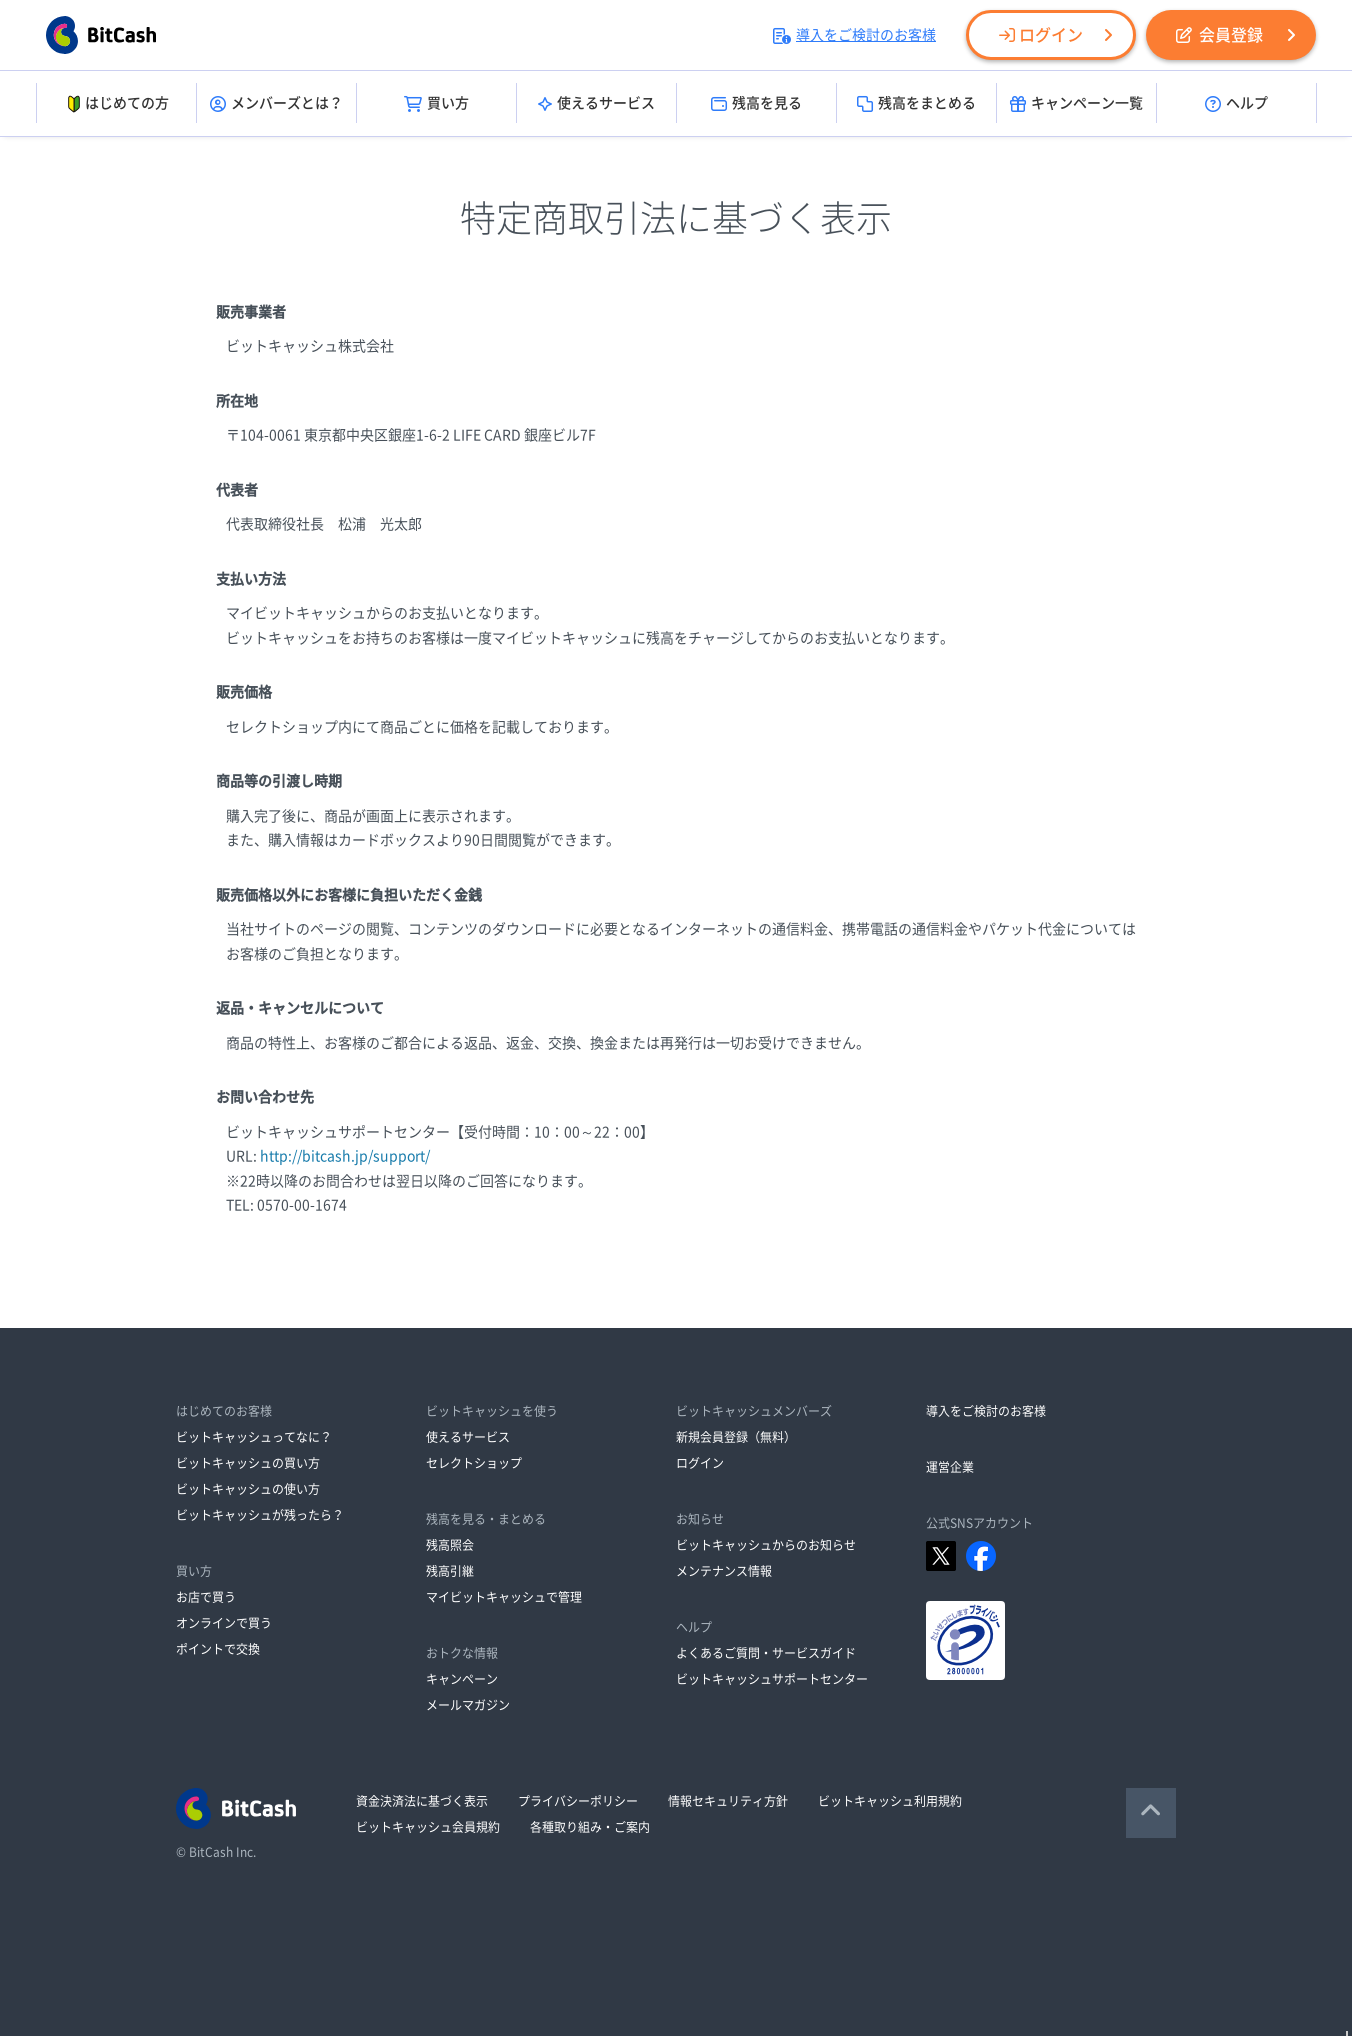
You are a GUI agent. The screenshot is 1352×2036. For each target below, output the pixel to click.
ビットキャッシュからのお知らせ (766, 1545)
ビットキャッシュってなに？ (254, 1437)
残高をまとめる (916, 104)
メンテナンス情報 (724, 1571)
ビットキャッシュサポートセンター (772, 1679)
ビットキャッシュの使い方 (248, 1489)
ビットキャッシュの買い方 (248, 1463)
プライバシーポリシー (578, 1801)
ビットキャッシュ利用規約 (890, 1801)
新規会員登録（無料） (736, 1437)
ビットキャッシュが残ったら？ (260, 1515)
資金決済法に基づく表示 (422, 1801)
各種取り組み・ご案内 (590, 1827)
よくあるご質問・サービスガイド (766, 1653)
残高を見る (756, 104)
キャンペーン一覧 (1076, 104)
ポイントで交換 (218, 1649)
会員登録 (1219, 35)
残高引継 (450, 1571)
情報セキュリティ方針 (728, 1801)
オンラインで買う (224, 1623)
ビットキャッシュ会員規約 (428, 1827)
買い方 (436, 104)
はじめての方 (116, 104)
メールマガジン (468, 1705)
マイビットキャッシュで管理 (504, 1597)
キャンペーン (462, 1679)
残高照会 (450, 1545)
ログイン (1041, 35)
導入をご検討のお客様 (854, 35)
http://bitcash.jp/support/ (345, 1156)
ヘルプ (1236, 104)
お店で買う (206, 1597)
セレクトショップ (474, 1463)
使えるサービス (596, 104)
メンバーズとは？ (276, 104)
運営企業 (950, 1467)
